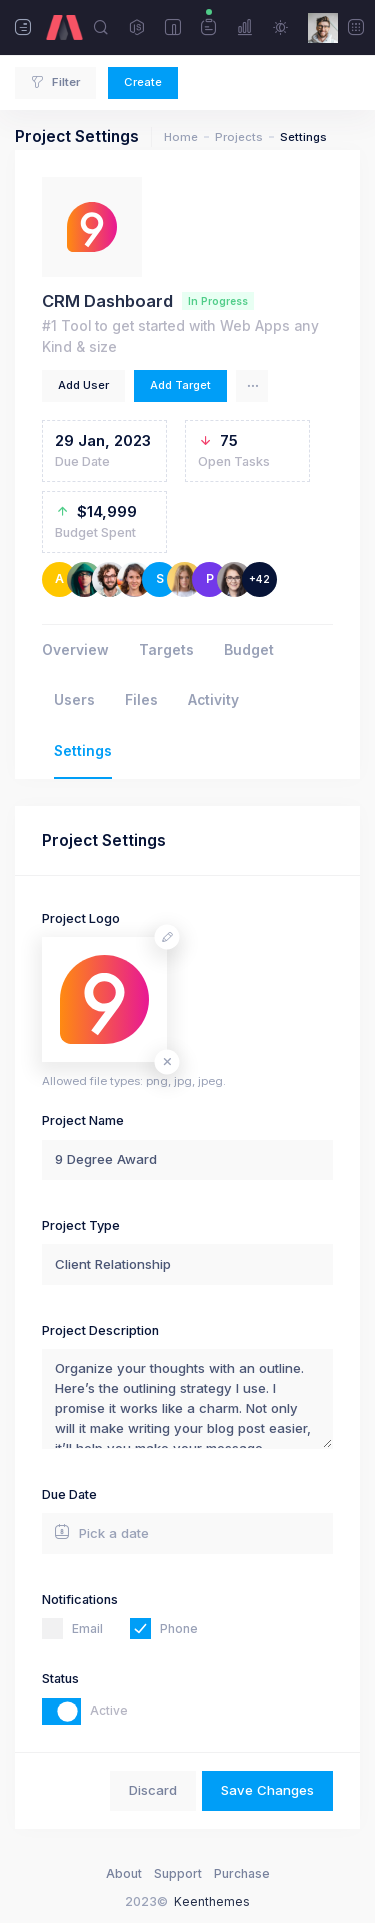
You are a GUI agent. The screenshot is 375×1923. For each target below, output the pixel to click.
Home (181, 137)
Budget (249, 650)
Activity (213, 700)
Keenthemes (212, 1901)
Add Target (180, 385)
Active (109, 1710)
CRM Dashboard (107, 301)
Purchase (242, 1873)
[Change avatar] (167, 937)
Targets (166, 650)
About (124, 1873)
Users (74, 700)
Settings (83, 751)
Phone (179, 1628)
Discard (153, 1790)
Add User (83, 385)
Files (141, 700)
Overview (75, 650)
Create (143, 82)
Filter (55, 82)
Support (178, 1873)
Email (87, 1628)
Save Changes (267, 1790)
